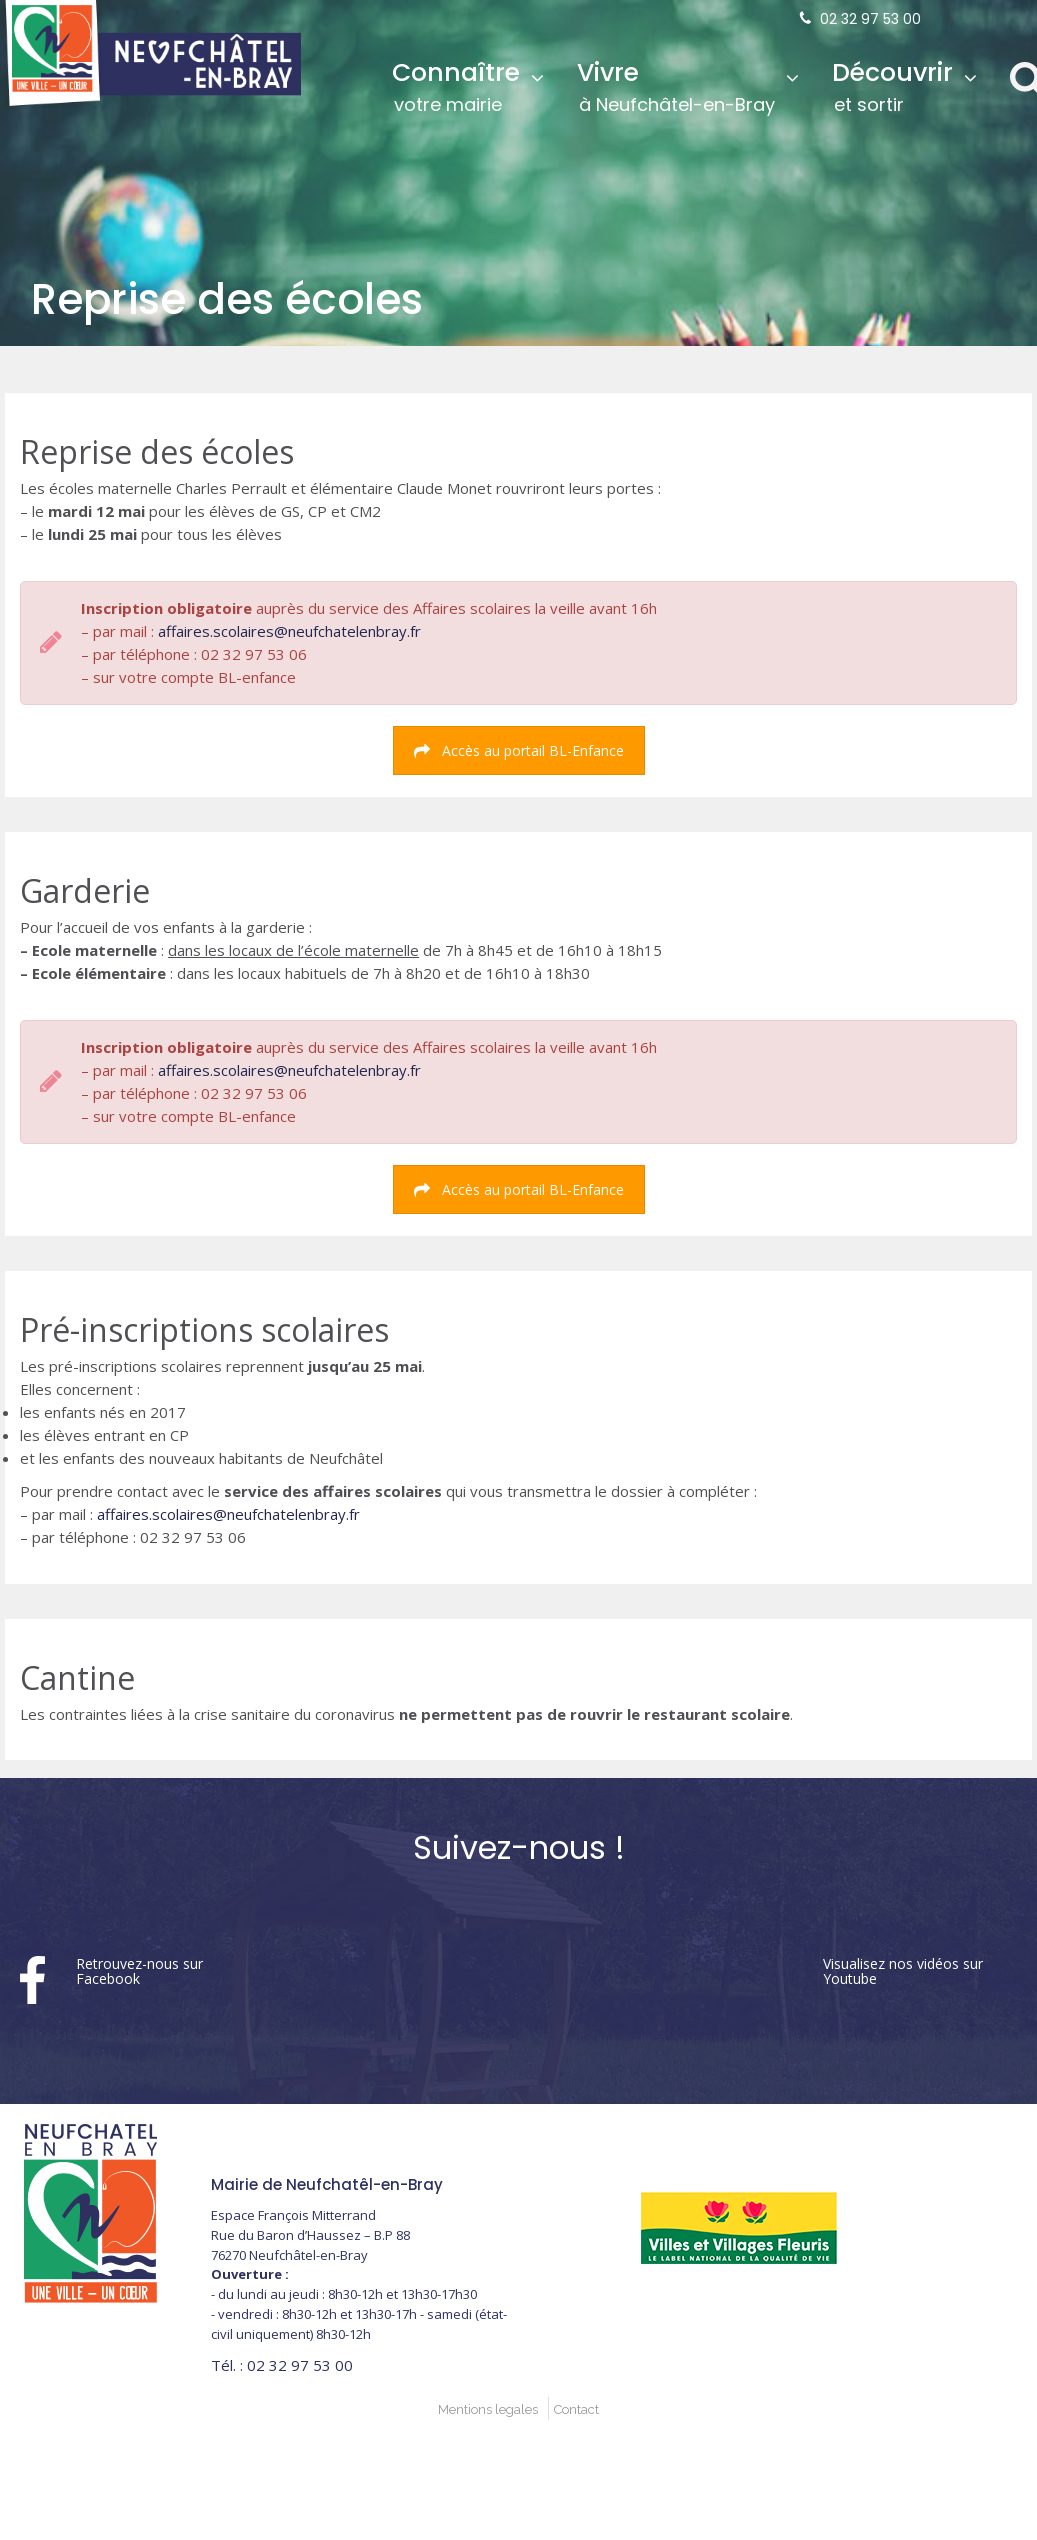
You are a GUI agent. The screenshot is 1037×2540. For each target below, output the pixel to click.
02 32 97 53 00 (870, 19)
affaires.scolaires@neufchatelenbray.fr (289, 631)
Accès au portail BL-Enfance (519, 750)
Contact (576, 2409)
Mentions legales (488, 2409)
